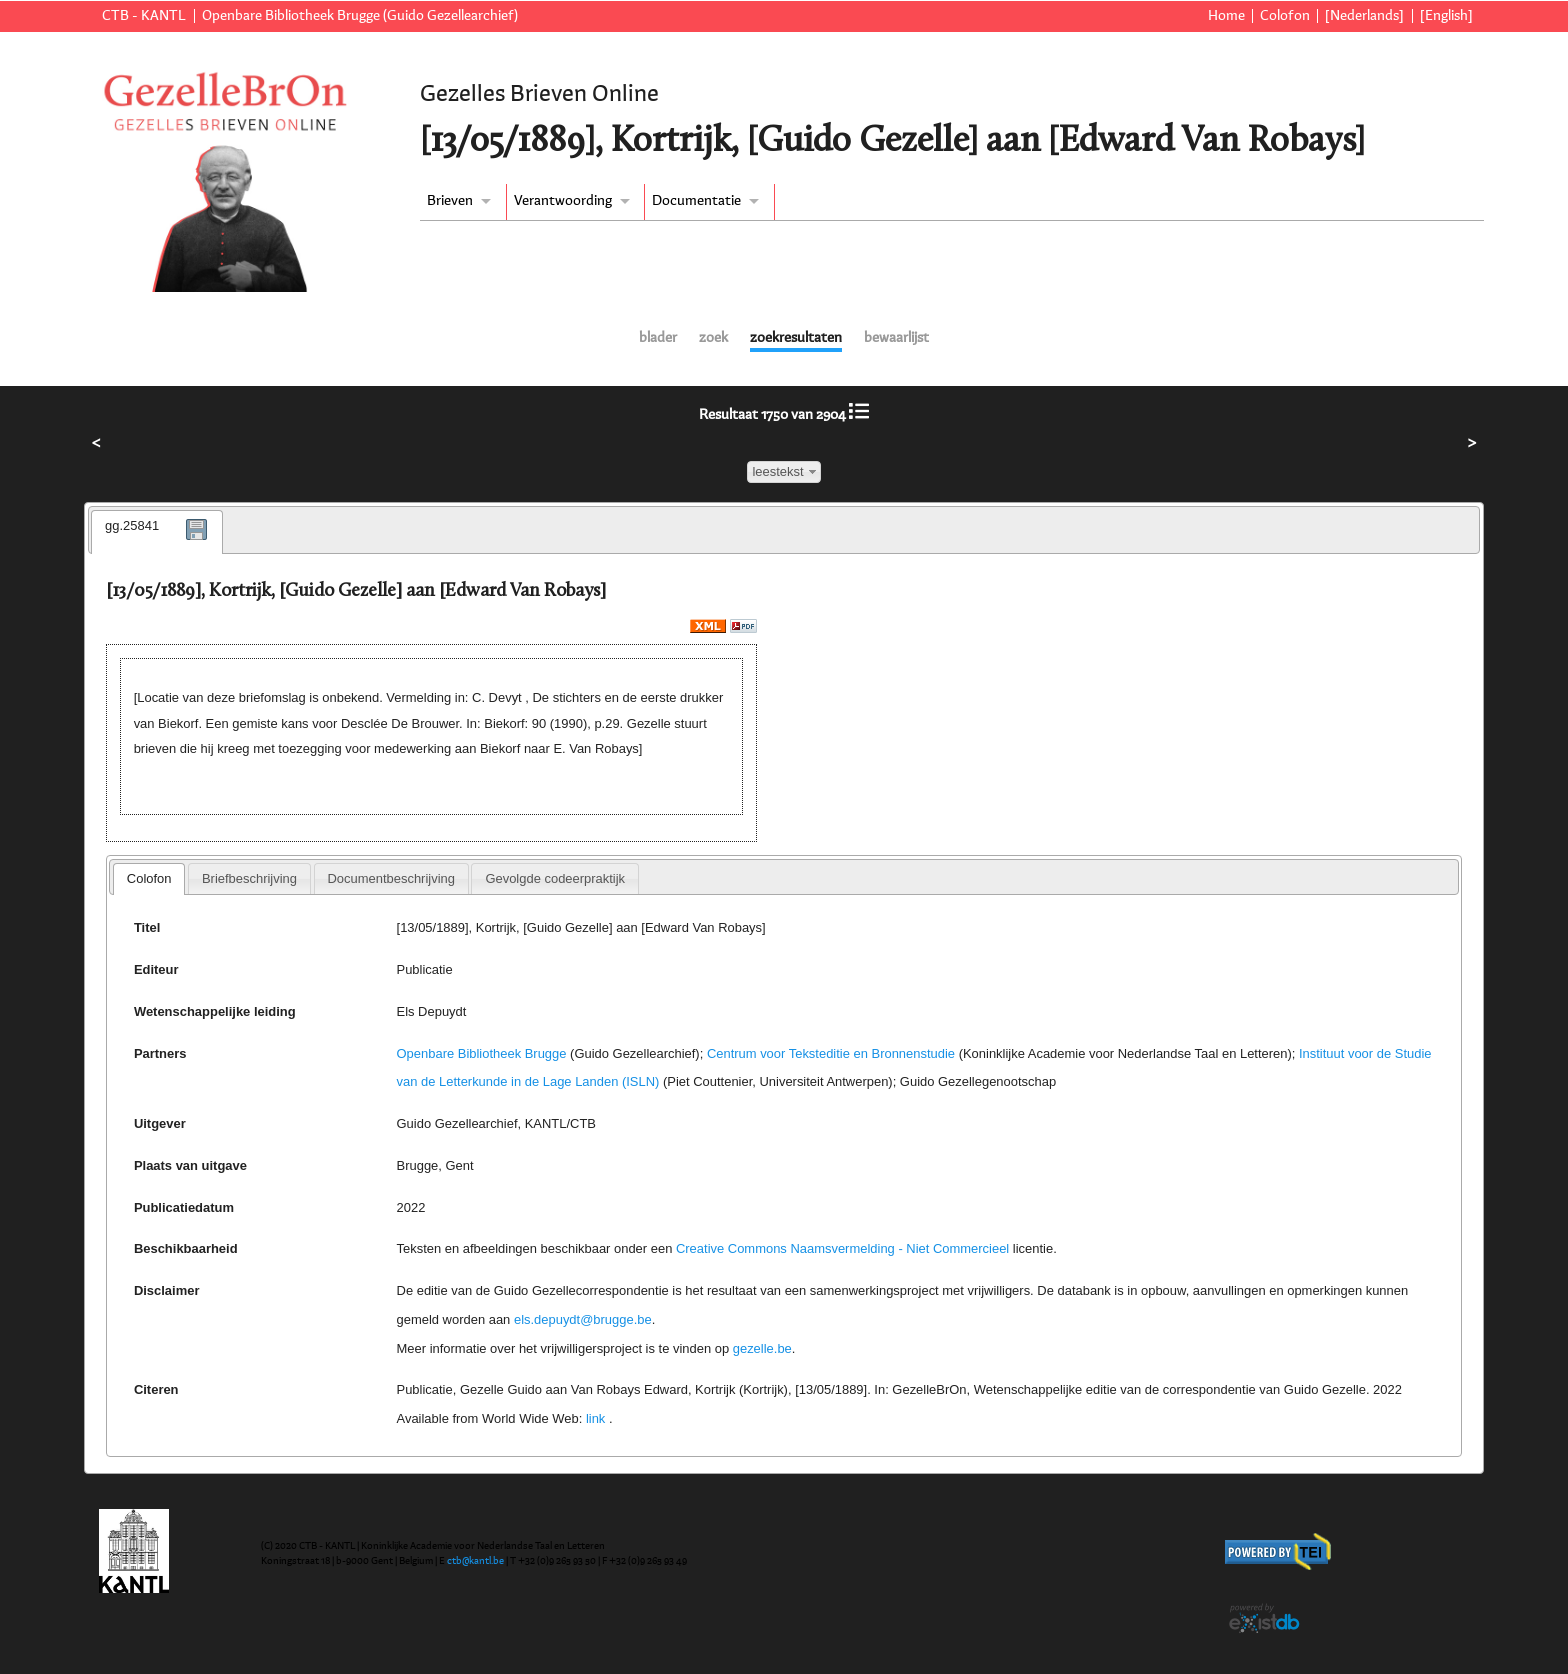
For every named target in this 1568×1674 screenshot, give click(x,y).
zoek (713, 338)
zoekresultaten (796, 338)
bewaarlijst (896, 338)
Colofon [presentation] (149, 878)
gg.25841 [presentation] (132, 525)
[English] (1446, 16)
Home (1226, 16)
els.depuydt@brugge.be (583, 1319)
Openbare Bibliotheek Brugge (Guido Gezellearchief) (360, 16)
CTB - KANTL (144, 16)
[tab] (157, 532)
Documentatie (696, 201)
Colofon (1285, 16)
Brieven (450, 201)
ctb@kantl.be (475, 1561)
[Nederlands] (1364, 16)
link (595, 1418)
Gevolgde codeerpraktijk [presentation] (555, 878)
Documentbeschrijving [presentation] (390, 878)
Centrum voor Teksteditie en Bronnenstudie (831, 1053)
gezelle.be (762, 1348)
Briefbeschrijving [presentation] (249, 878)
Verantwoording (563, 201)
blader (658, 338)
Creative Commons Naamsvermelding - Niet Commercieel (842, 1248)
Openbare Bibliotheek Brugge (482, 1053)
